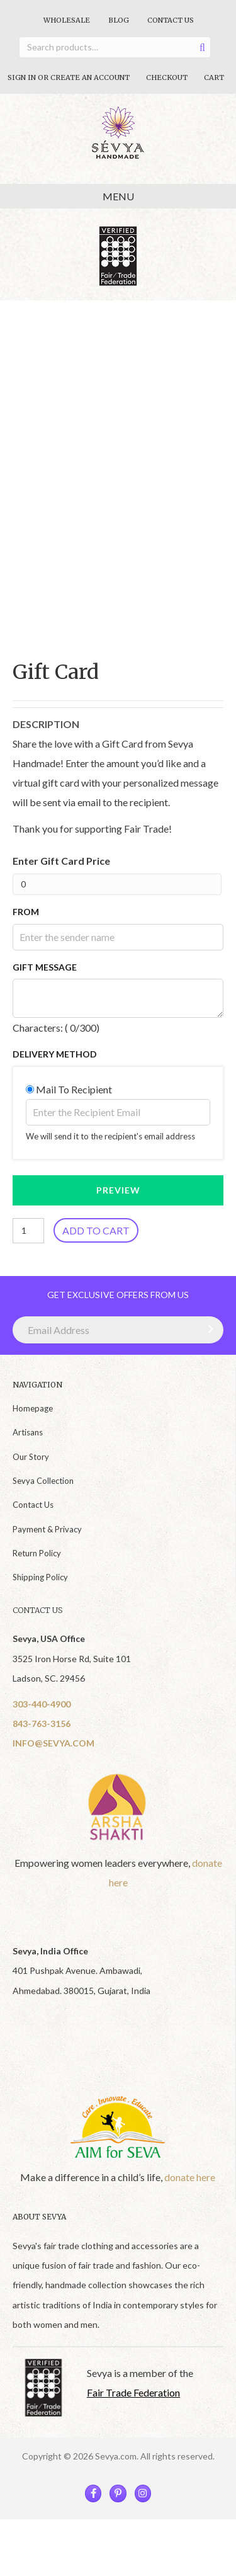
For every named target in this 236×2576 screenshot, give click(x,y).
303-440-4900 (41, 1704)
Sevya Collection (43, 1481)
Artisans (28, 1432)
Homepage (33, 1408)
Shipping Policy (40, 1577)
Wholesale (66, 20)
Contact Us (170, 20)
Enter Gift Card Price (61, 861)
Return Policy (37, 1553)
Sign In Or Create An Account (69, 77)
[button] (207, 1329)
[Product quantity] (28, 1230)
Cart (214, 77)
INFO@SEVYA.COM (53, 1743)
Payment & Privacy (47, 1529)
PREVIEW (118, 1190)
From (26, 911)
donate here (189, 2177)
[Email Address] (118, 1329)
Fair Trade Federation (133, 2392)
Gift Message (45, 967)
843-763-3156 (41, 1723)
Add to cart (96, 1230)
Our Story (31, 1457)
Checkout (167, 77)
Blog (118, 20)
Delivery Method (55, 1054)
